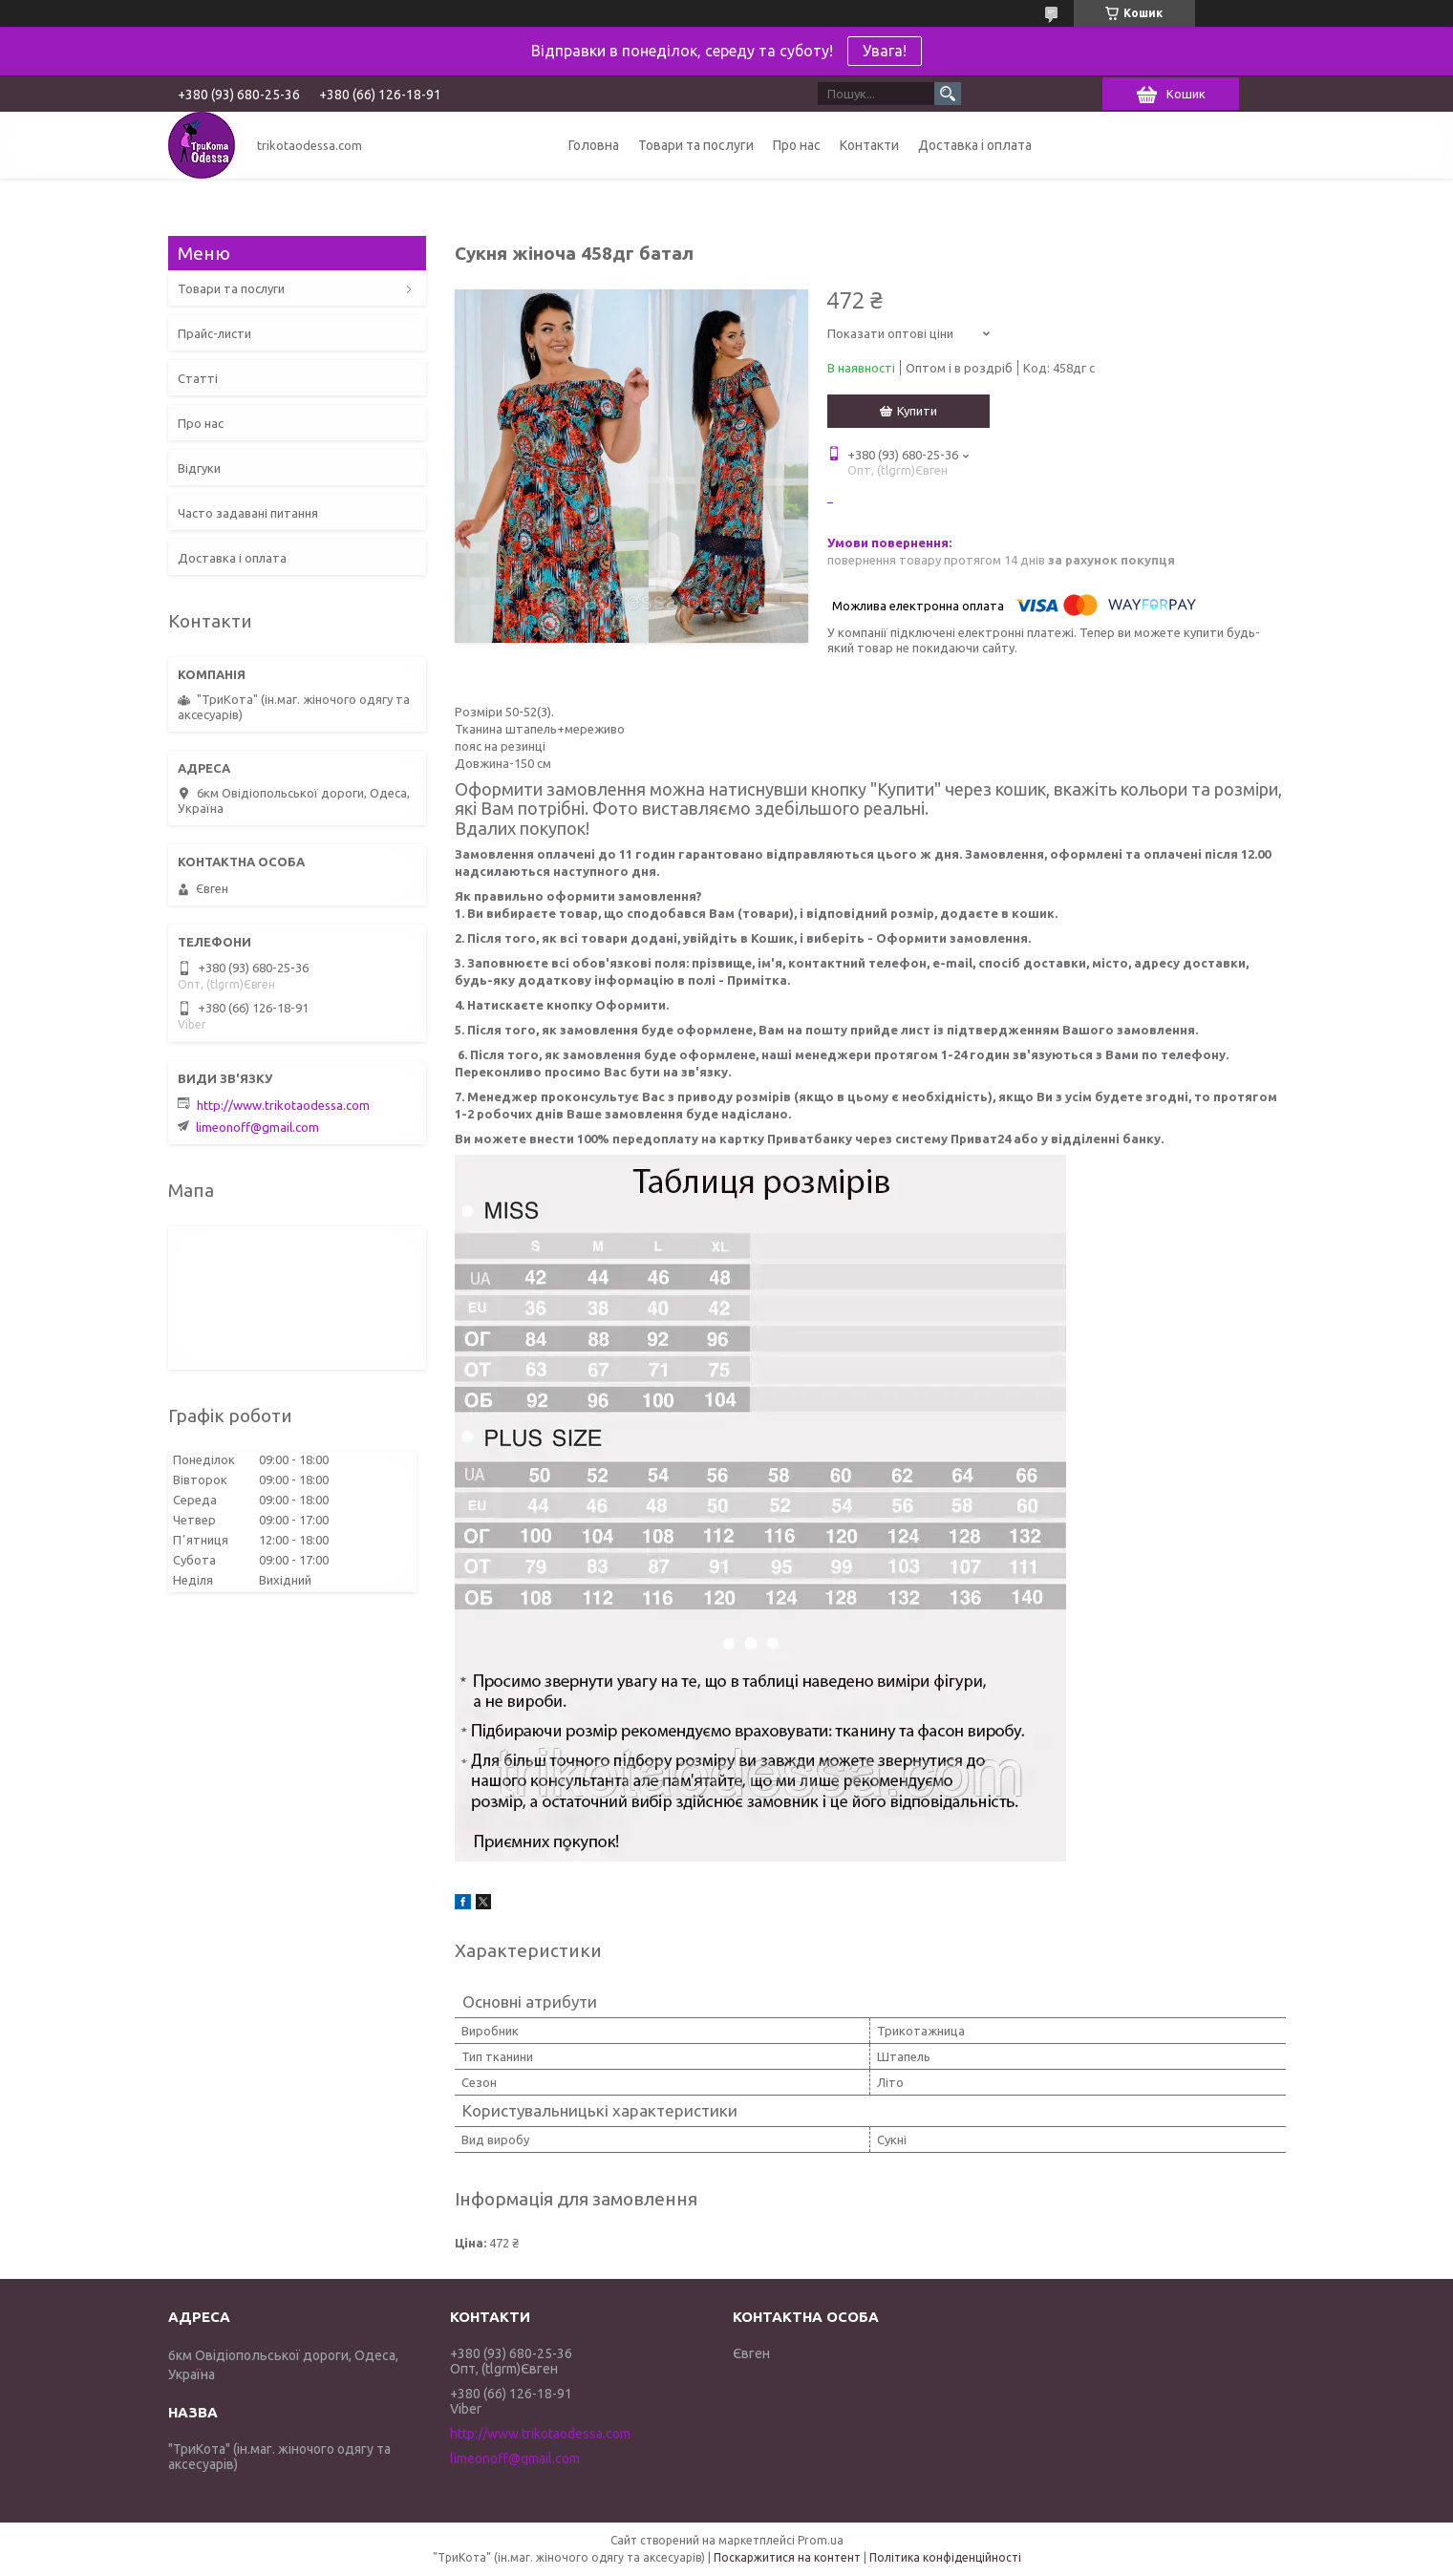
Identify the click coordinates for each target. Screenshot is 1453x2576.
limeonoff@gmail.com (257, 1127)
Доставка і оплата (975, 145)
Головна (593, 145)
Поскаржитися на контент (787, 2557)
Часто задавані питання (248, 513)
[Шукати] (947, 93)
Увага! (885, 50)
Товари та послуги (696, 145)
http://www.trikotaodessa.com (283, 1105)
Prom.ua (821, 2540)
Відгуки (199, 468)
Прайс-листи (214, 333)
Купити (917, 410)
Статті (198, 378)
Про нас (797, 145)
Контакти (869, 145)
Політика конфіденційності (945, 2557)
